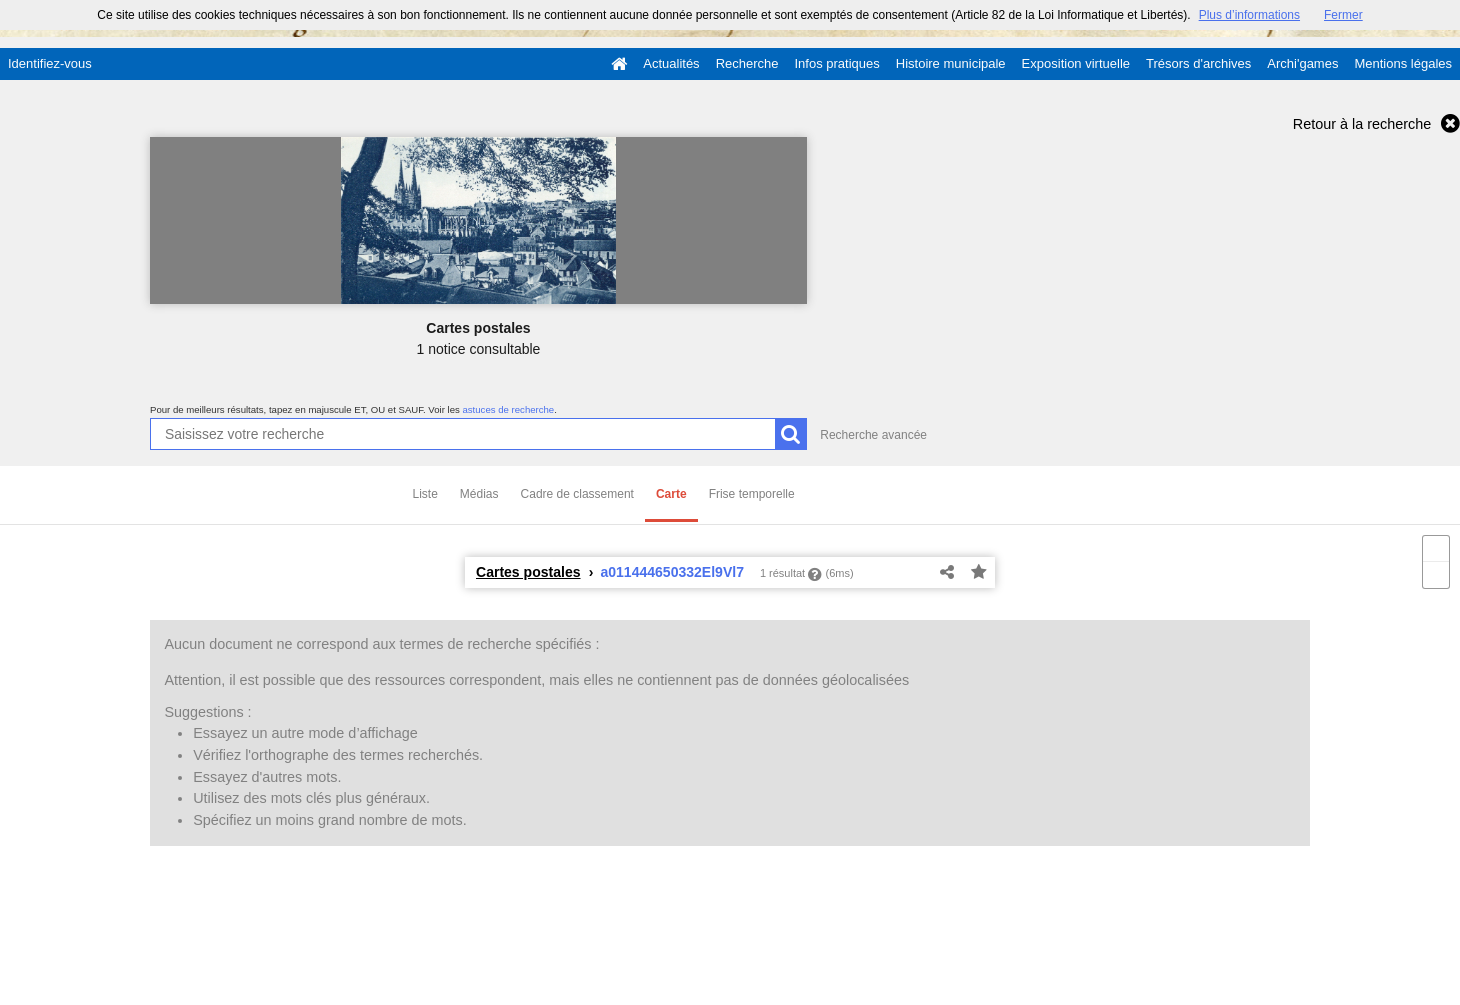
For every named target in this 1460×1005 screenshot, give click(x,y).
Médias (479, 494)
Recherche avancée (873, 435)
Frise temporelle (752, 494)
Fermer (1343, 15)
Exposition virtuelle (1076, 63)
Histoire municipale (951, 63)
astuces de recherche (508, 409)
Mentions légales (1403, 63)
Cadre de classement (577, 494)
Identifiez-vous (50, 63)
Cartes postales (528, 572)
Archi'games (1302, 63)
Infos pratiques (837, 63)
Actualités (671, 63)
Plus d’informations (1249, 15)
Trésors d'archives (1198, 63)
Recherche (747, 63)
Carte (671, 494)
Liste (425, 494)
